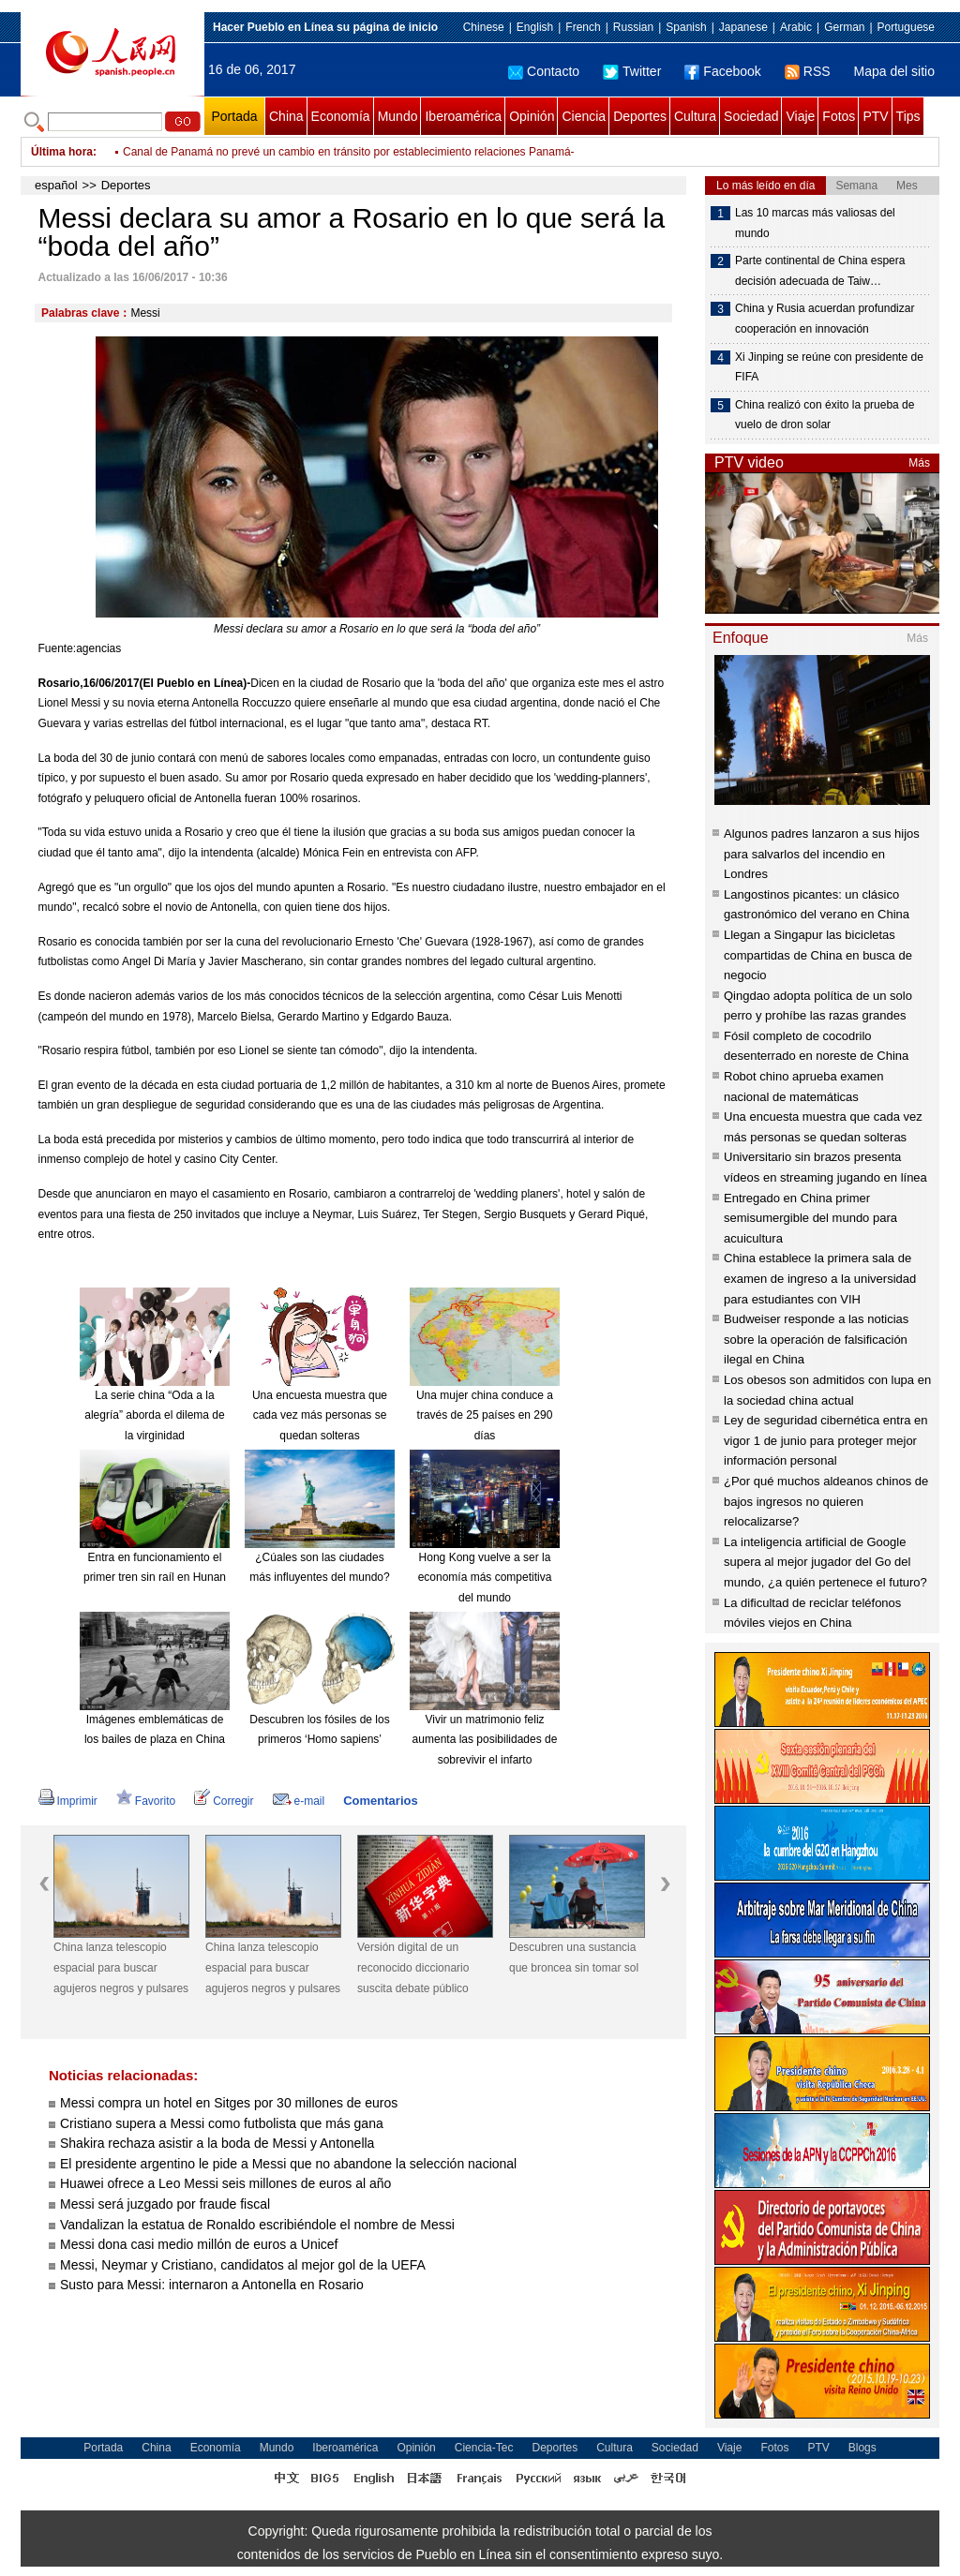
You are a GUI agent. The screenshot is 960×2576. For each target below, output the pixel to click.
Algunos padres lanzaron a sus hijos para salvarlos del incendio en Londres (822, 853)
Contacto (543, 71)
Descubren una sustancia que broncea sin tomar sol (573, 1957)
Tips (908, 116)
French (582, 27)
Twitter (632, 71)
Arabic (796, 27)
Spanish (686, 27)
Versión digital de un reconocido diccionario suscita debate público (413, 1967)
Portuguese (906, 27)
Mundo (398, 116)
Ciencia (584, 116)
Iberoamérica (463, 116)
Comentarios (380, 1801)
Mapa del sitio (894, 71)
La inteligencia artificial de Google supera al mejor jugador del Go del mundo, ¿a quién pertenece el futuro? (825, 1562)
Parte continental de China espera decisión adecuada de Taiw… (820, 271)
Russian (633, 27)
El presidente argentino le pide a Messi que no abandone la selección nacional (288, 2163)
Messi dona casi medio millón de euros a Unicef (199, 2244)
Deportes (640, 116)
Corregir (223, 1801)
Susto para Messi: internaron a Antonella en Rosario (212, 2284)
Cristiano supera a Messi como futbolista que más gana (221, 2123)
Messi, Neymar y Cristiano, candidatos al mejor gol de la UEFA (243, 2264)
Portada (234, 116)
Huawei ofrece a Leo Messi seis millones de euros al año (225, 2183)
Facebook (722, 71)
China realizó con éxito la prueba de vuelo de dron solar (824, 415)
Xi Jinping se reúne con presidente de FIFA (829, 367)
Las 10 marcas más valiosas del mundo (815, 223)
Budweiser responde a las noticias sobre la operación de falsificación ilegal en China (816, 1339)
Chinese (483, 27)
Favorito (145, 1801)
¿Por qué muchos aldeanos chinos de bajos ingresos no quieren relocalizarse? (826, 1501)
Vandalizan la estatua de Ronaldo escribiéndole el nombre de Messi (257, 2224)
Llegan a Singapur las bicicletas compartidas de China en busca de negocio (818, 955)
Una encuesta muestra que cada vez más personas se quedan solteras (319, 1415)
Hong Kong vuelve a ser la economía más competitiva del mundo (485, 1577)
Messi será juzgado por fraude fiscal (165, 2203)
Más (919, 462)
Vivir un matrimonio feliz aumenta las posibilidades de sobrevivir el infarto (485, 1739)
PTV (875, 116)
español (56, 185)
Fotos (838, 116)
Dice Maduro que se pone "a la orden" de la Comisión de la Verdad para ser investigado (342, 151)
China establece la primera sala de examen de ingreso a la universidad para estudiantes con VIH (820, 1278)
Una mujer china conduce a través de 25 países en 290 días (484, 1415)
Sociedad (751, 116)
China (286, 116)
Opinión (531, 116)
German (844, 27)
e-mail (299, 1801)
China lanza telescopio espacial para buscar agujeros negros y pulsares (120, 1967)
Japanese (743, 27)
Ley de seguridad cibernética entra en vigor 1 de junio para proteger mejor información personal (826, 1440)
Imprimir (68, 1801)
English (535, 27)
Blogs (862, 2447)
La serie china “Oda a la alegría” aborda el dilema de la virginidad (154, 1415)
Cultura (695, 116)
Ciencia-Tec (484, 2447)
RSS (808, 71)
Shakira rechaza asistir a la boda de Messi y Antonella (217, 2143)
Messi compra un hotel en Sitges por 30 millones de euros (229, 2102)
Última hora (62, 151)
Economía (340, 116)
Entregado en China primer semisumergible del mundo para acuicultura (810, 1218)
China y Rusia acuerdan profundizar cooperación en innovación (824, 318)
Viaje (800, 116)
